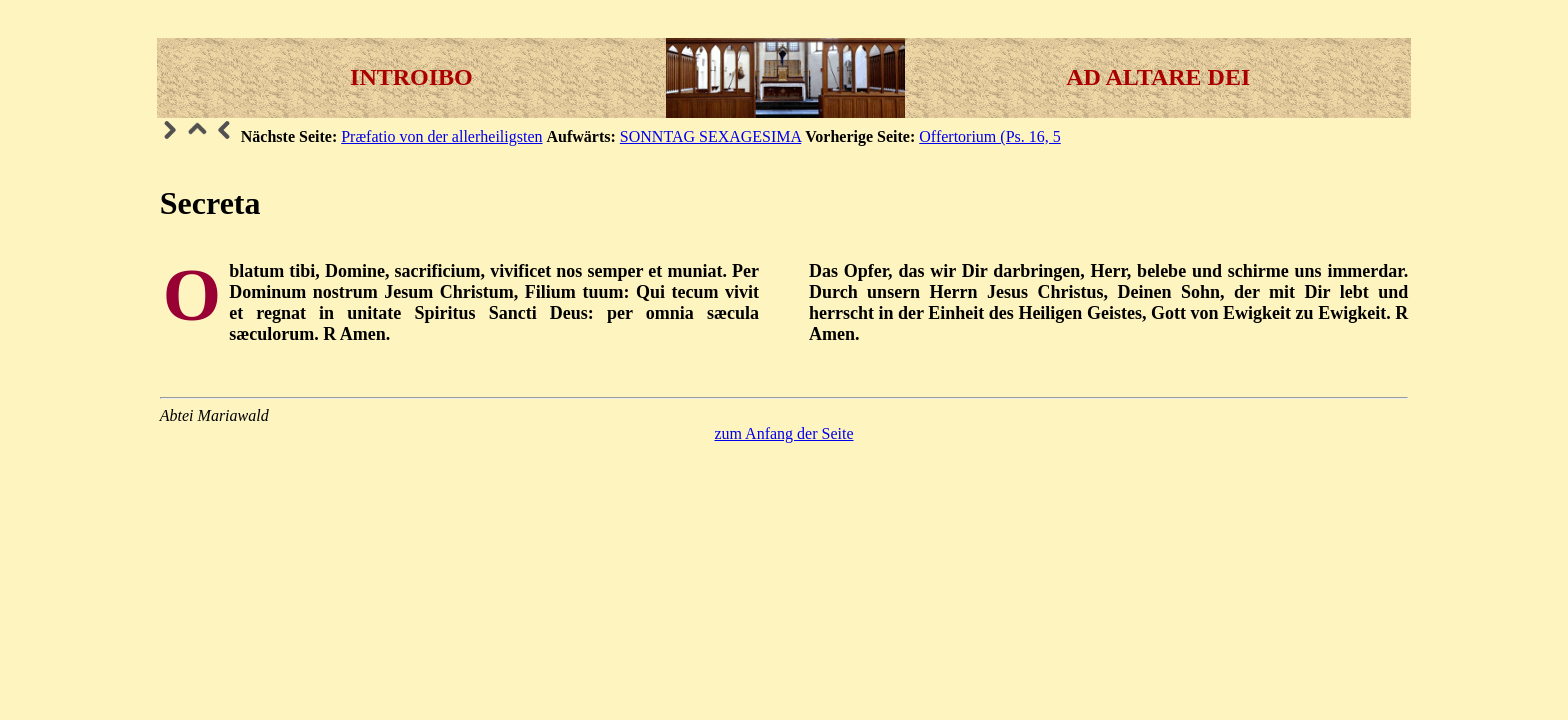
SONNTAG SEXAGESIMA (710, 136)
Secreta (210, 203)
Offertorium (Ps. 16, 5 (989, 136)
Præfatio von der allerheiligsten (441, 136)
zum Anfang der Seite (783, 433)
